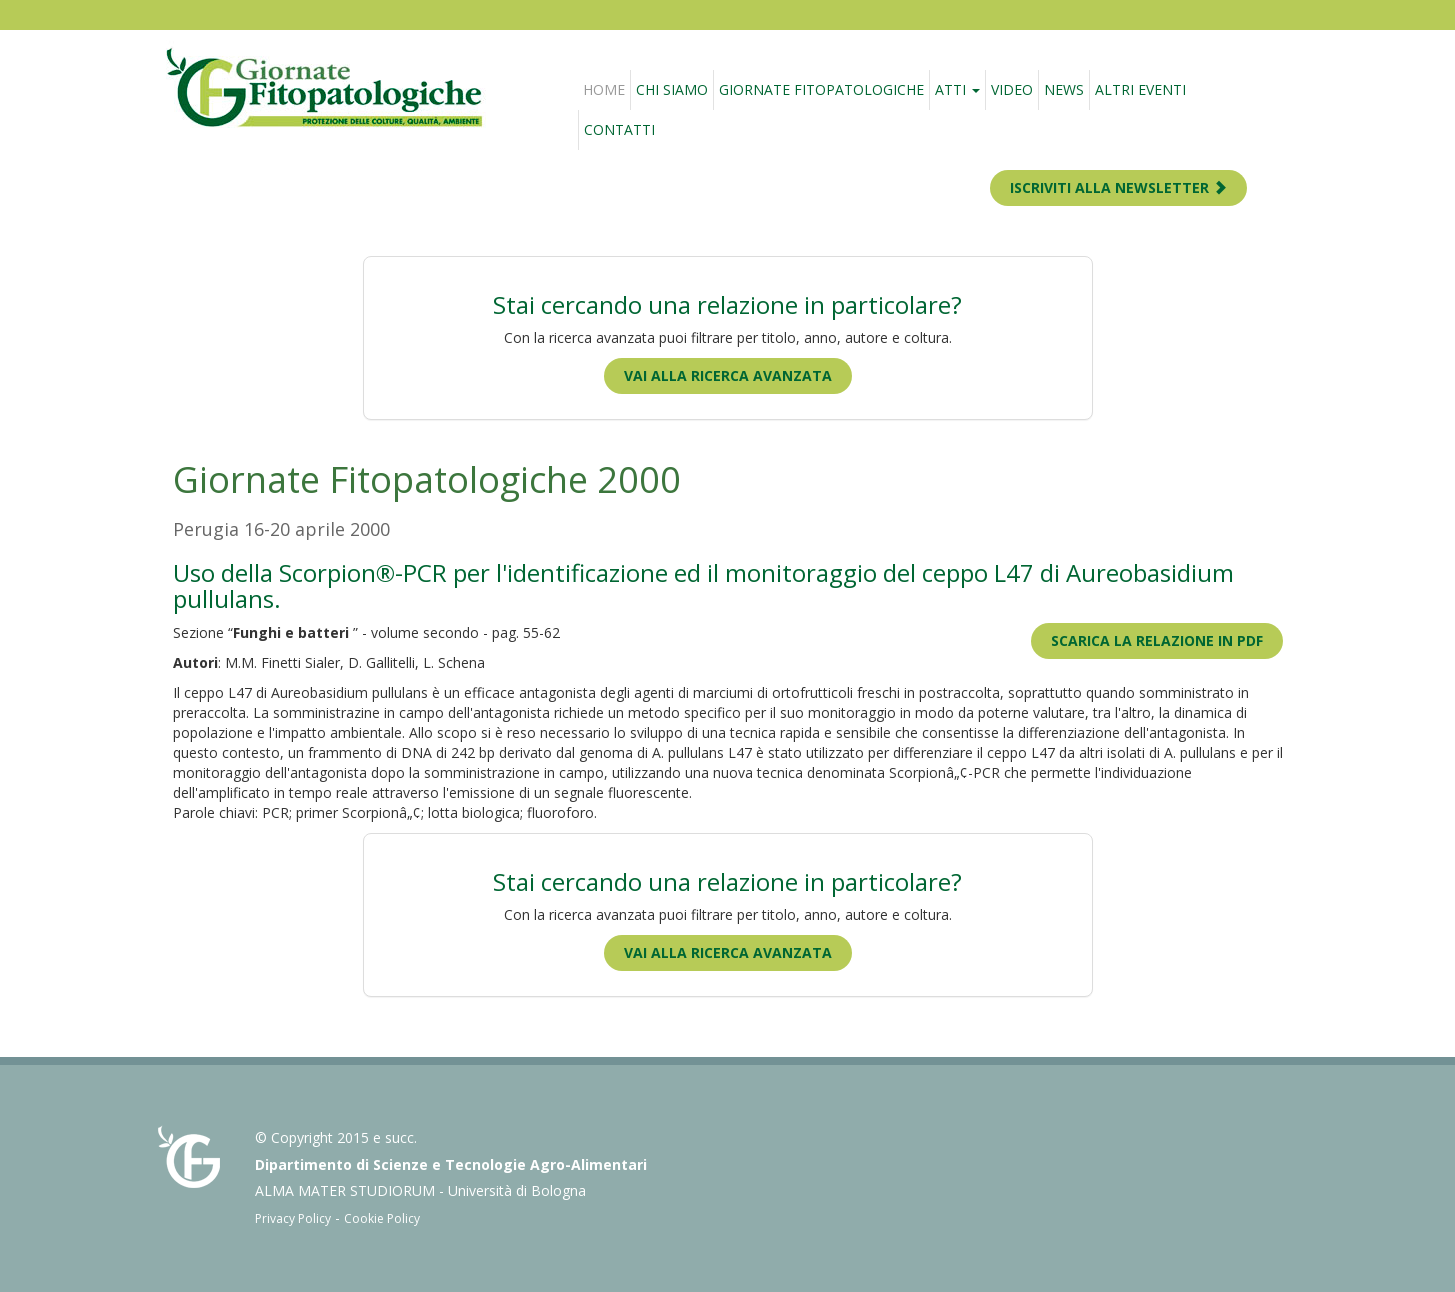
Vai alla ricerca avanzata (728, 375)
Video (1012, 89)
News (1064, 89)
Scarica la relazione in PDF (1157, 640)
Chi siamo (672, 89)
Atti (957, 89)
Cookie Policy (382, 1218)
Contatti (619, 129)
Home (604, 89)
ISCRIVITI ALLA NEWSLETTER (1118, 187)
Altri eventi (1140, 89)
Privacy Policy (293, 1218)
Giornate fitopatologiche (821, 89)
